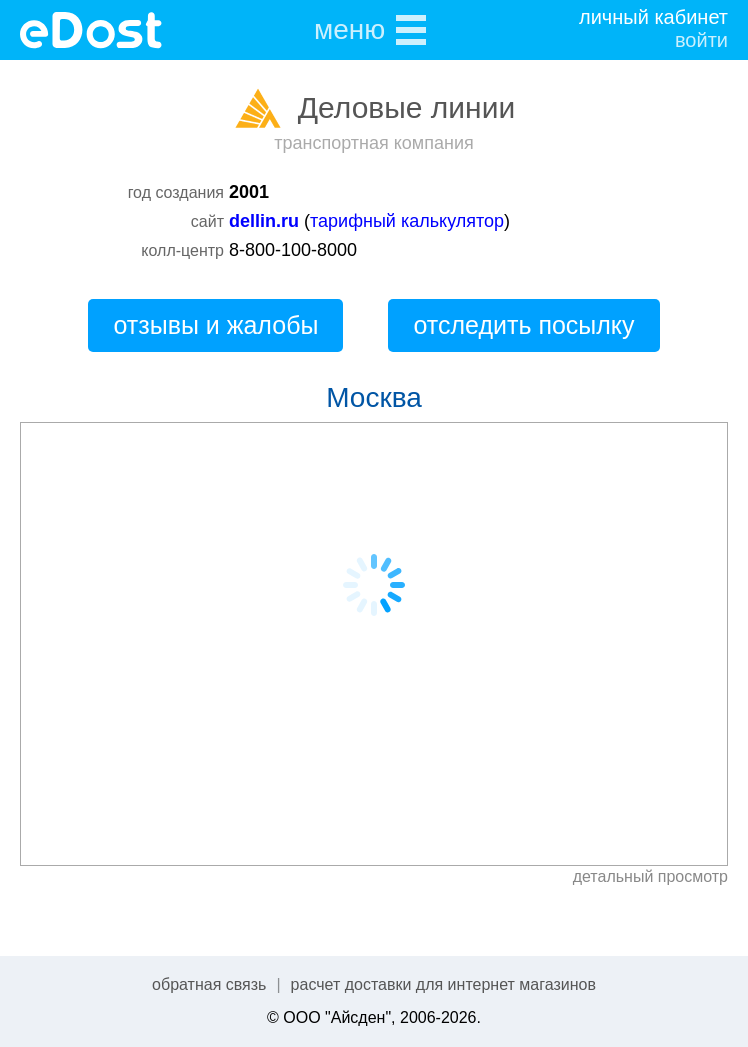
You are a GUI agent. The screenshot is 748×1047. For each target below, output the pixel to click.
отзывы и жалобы (215, 325)
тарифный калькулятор (407, 221)
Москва (374, 397)
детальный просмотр (650, 876)
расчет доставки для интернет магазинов (443, 984)
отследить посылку (523, 325)
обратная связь (209, 984)
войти (701, 40)
